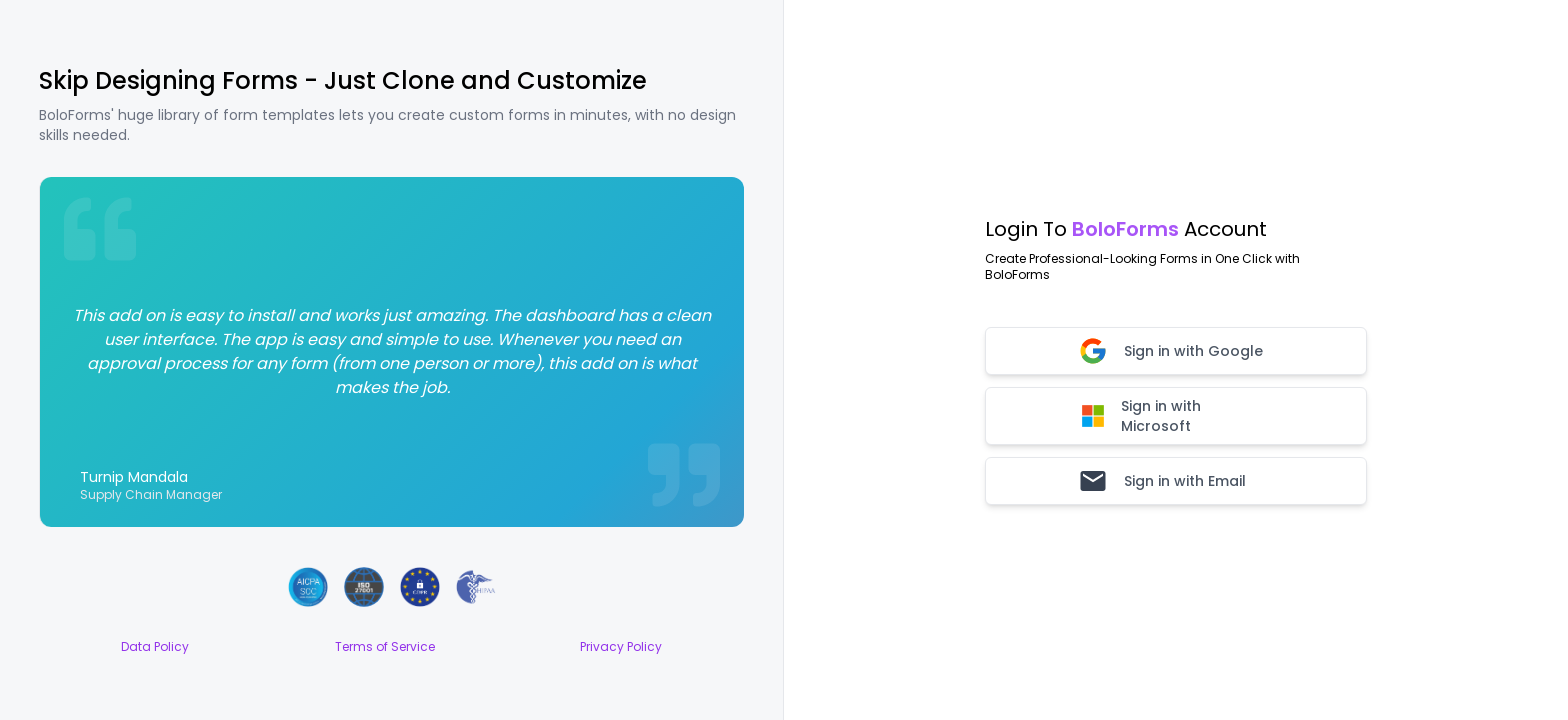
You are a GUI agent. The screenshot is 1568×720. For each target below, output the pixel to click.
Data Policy (155, 647)
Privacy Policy (621, 647)
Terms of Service (385, 647)
